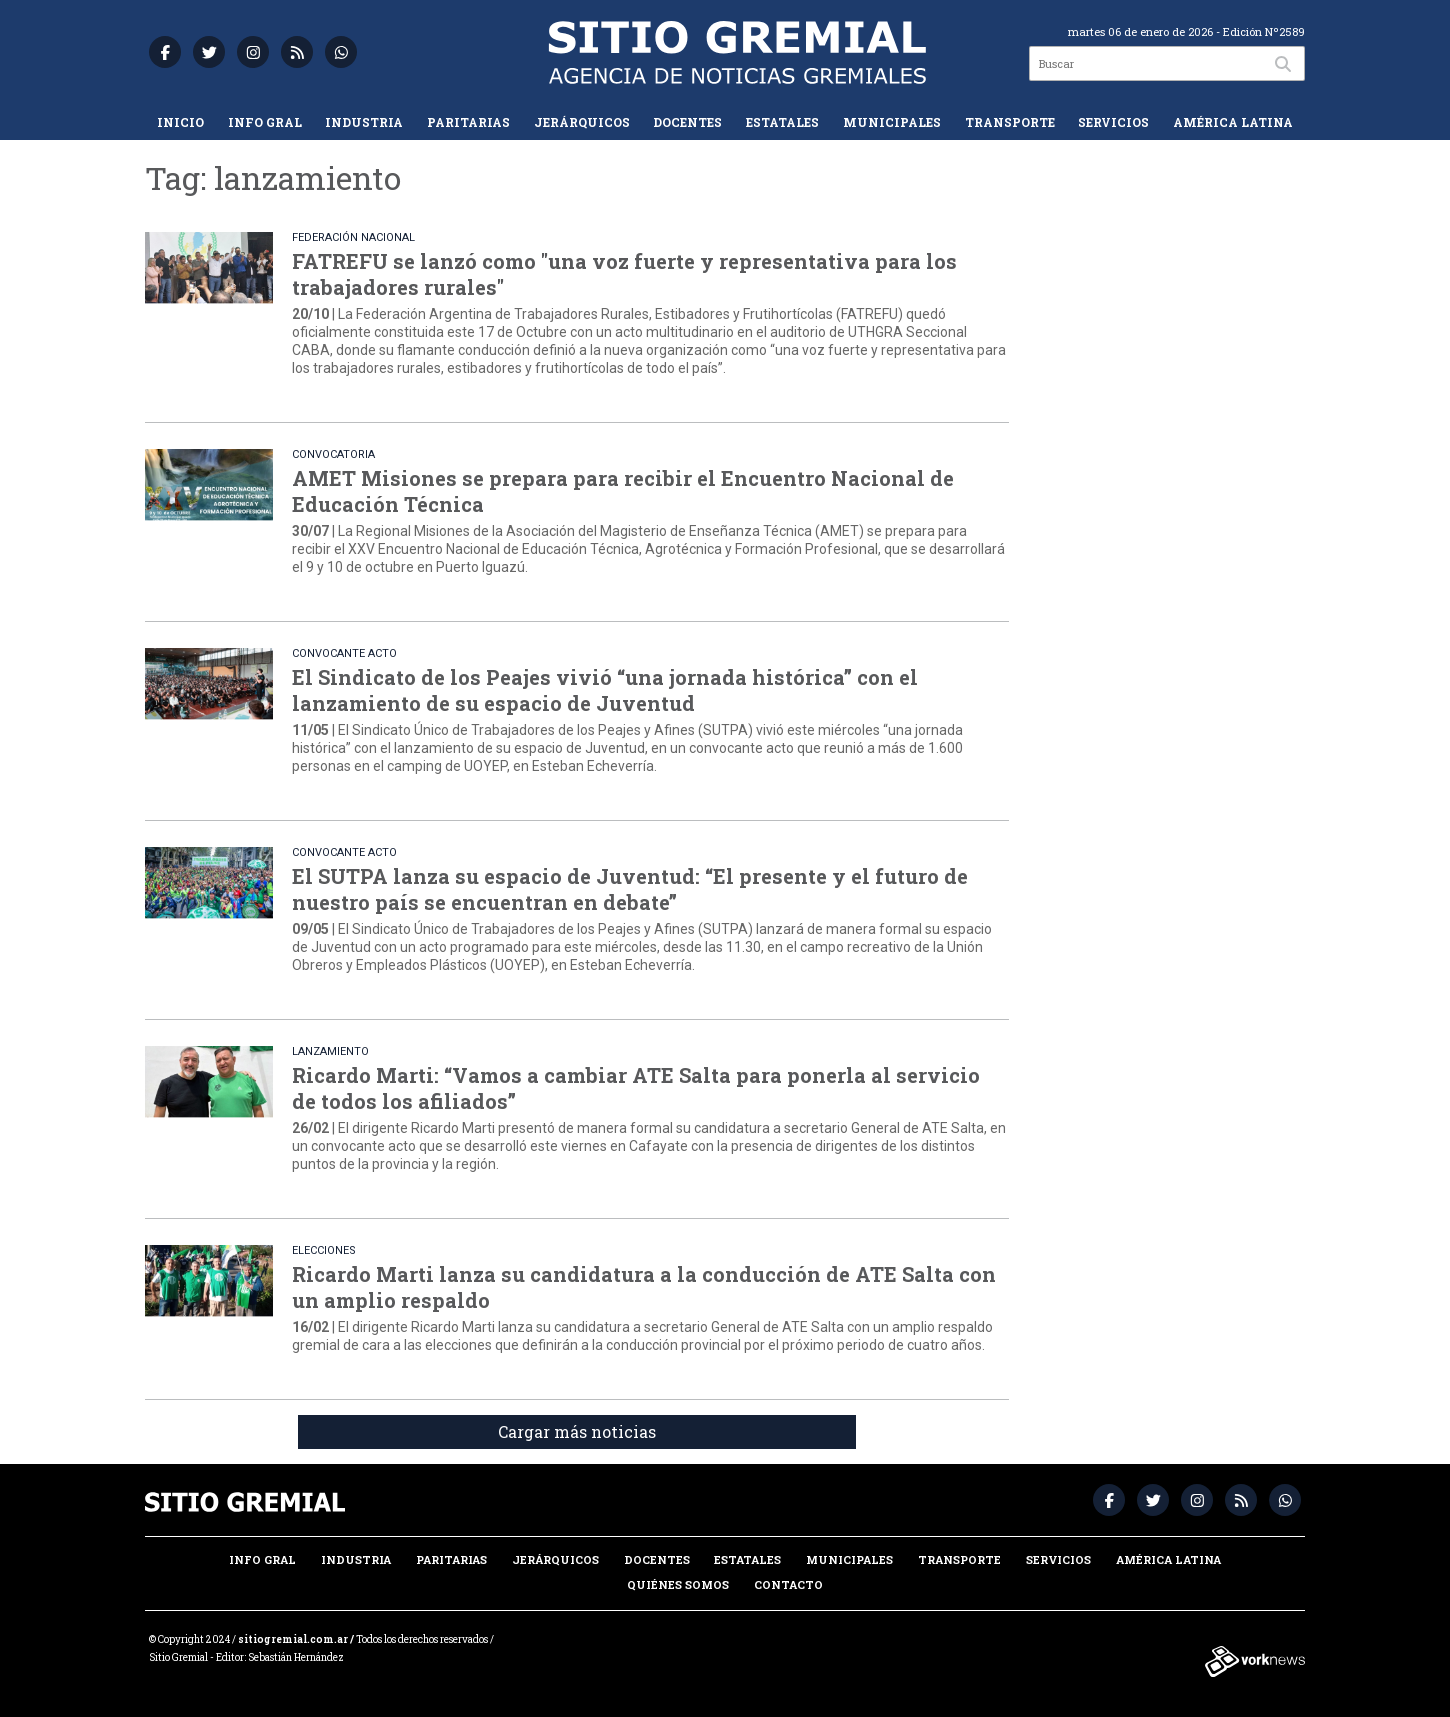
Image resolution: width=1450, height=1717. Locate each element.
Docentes (687, 122)
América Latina (1233, 122)
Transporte (1010, 122)
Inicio (180, 122)
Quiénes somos (678, 1584)
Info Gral (265, 122)
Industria (364, 122)
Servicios (1113, 122)
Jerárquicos (582, 122)
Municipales (892, 122)
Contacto (788, 1584)
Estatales (782, 122)
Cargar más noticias (577, 1431)
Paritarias (468, 122)
